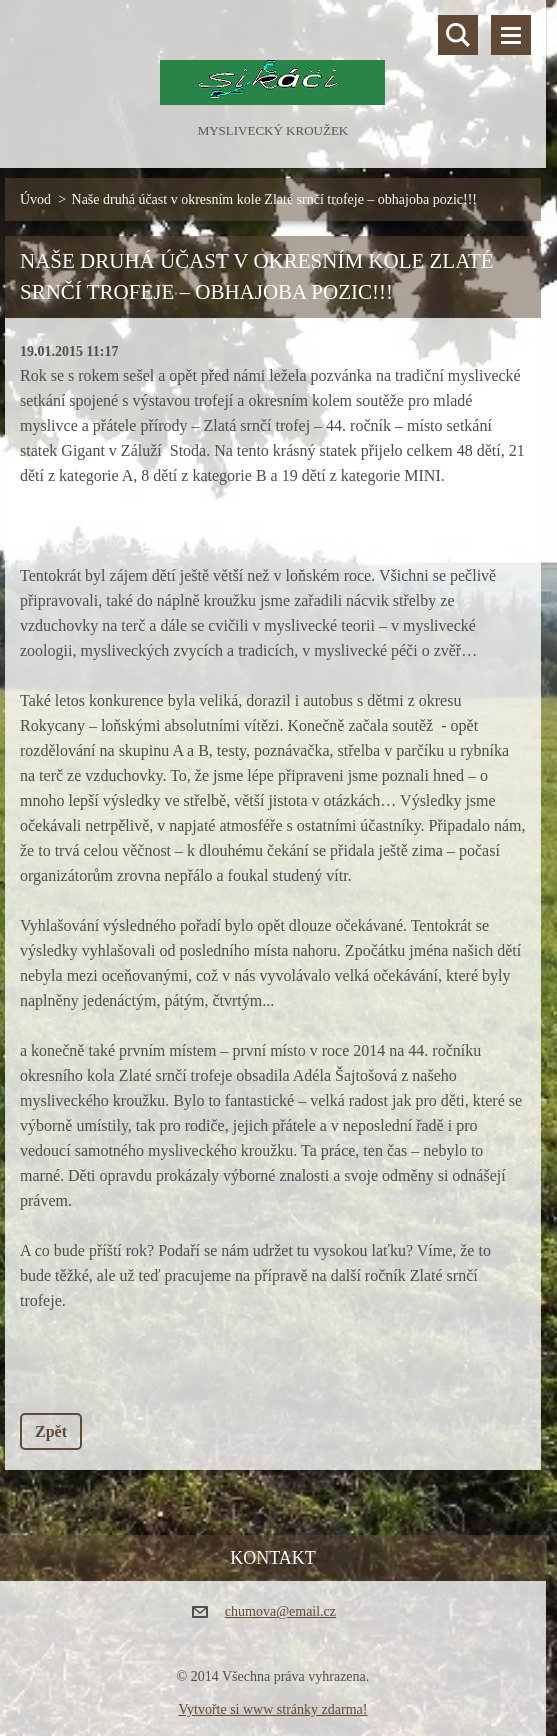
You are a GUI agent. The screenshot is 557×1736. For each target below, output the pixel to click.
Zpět (51, 1431)
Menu (511, 35)
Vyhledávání (458, 35)
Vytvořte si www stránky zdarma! (272, 1709)
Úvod (35, 199)
